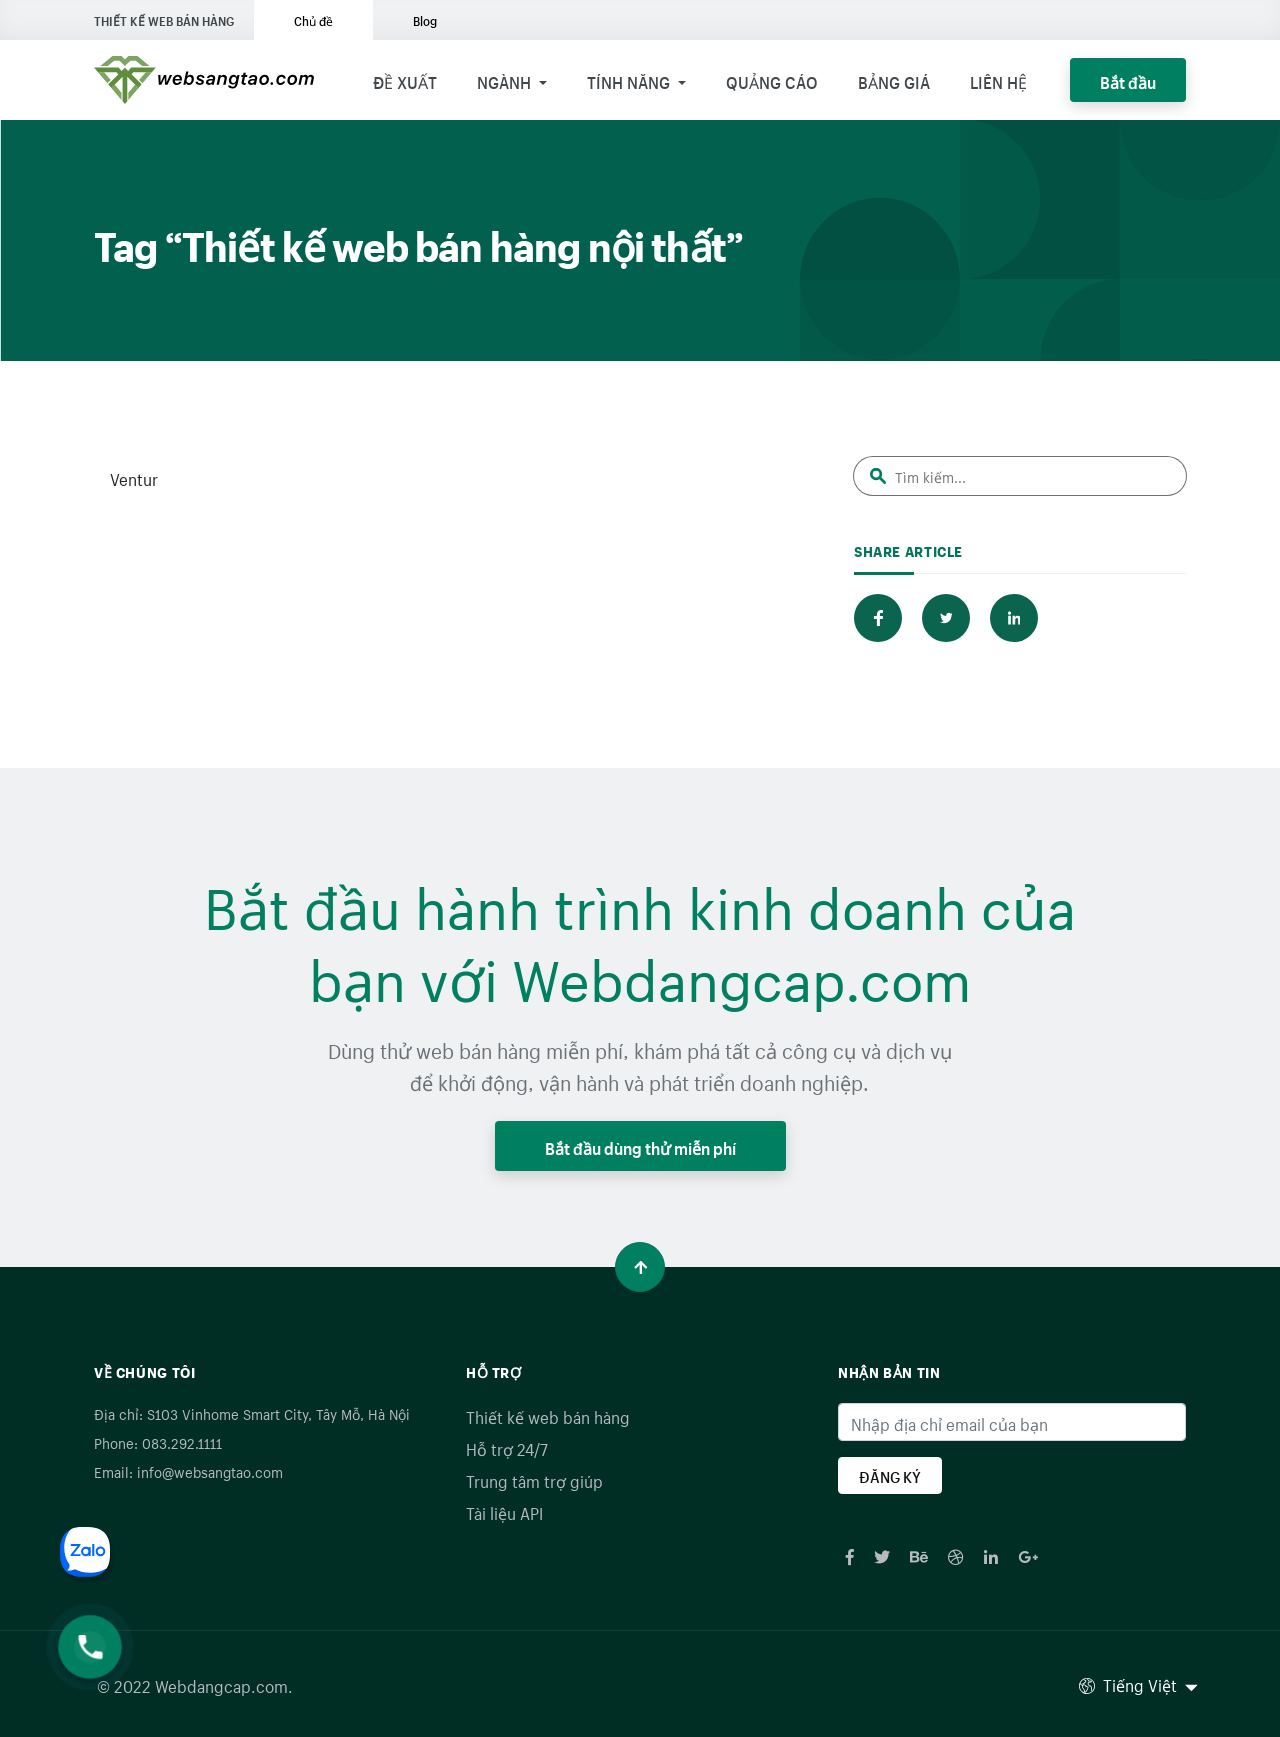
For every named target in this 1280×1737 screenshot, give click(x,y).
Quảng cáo (772, 80)
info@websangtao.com (210, 1471)
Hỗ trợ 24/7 (507, 1447)
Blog (425, 19)
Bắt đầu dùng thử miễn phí (640, 1146)
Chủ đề (313, 19)
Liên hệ (998, 80)
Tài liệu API (504, 1511)
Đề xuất (405, 80)
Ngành (506, 80)
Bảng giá (894, 80)
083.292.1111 (182, 1442)
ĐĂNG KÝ (890, 1475)
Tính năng (630, 80)
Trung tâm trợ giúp (534, 1479)
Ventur (134, 477)
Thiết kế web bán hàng (548, 1415)
